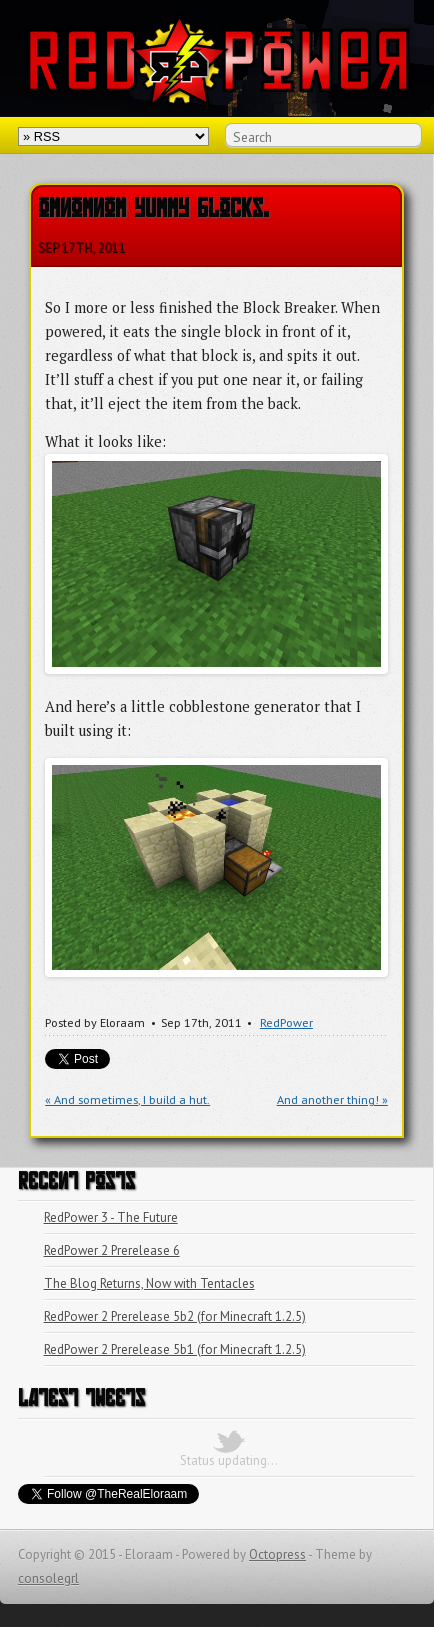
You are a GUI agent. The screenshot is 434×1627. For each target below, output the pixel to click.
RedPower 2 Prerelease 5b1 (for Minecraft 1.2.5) (175, 1349)
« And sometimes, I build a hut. (127, 1099)
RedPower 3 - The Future (111, 1217)
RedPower (286, 1022)
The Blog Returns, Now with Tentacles (149, 1283)
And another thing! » (332, 1099)
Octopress (277, 1554)
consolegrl (48, 1578)
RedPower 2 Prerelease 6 (112, 1250)
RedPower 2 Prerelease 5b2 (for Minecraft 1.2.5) (175, 1316)
